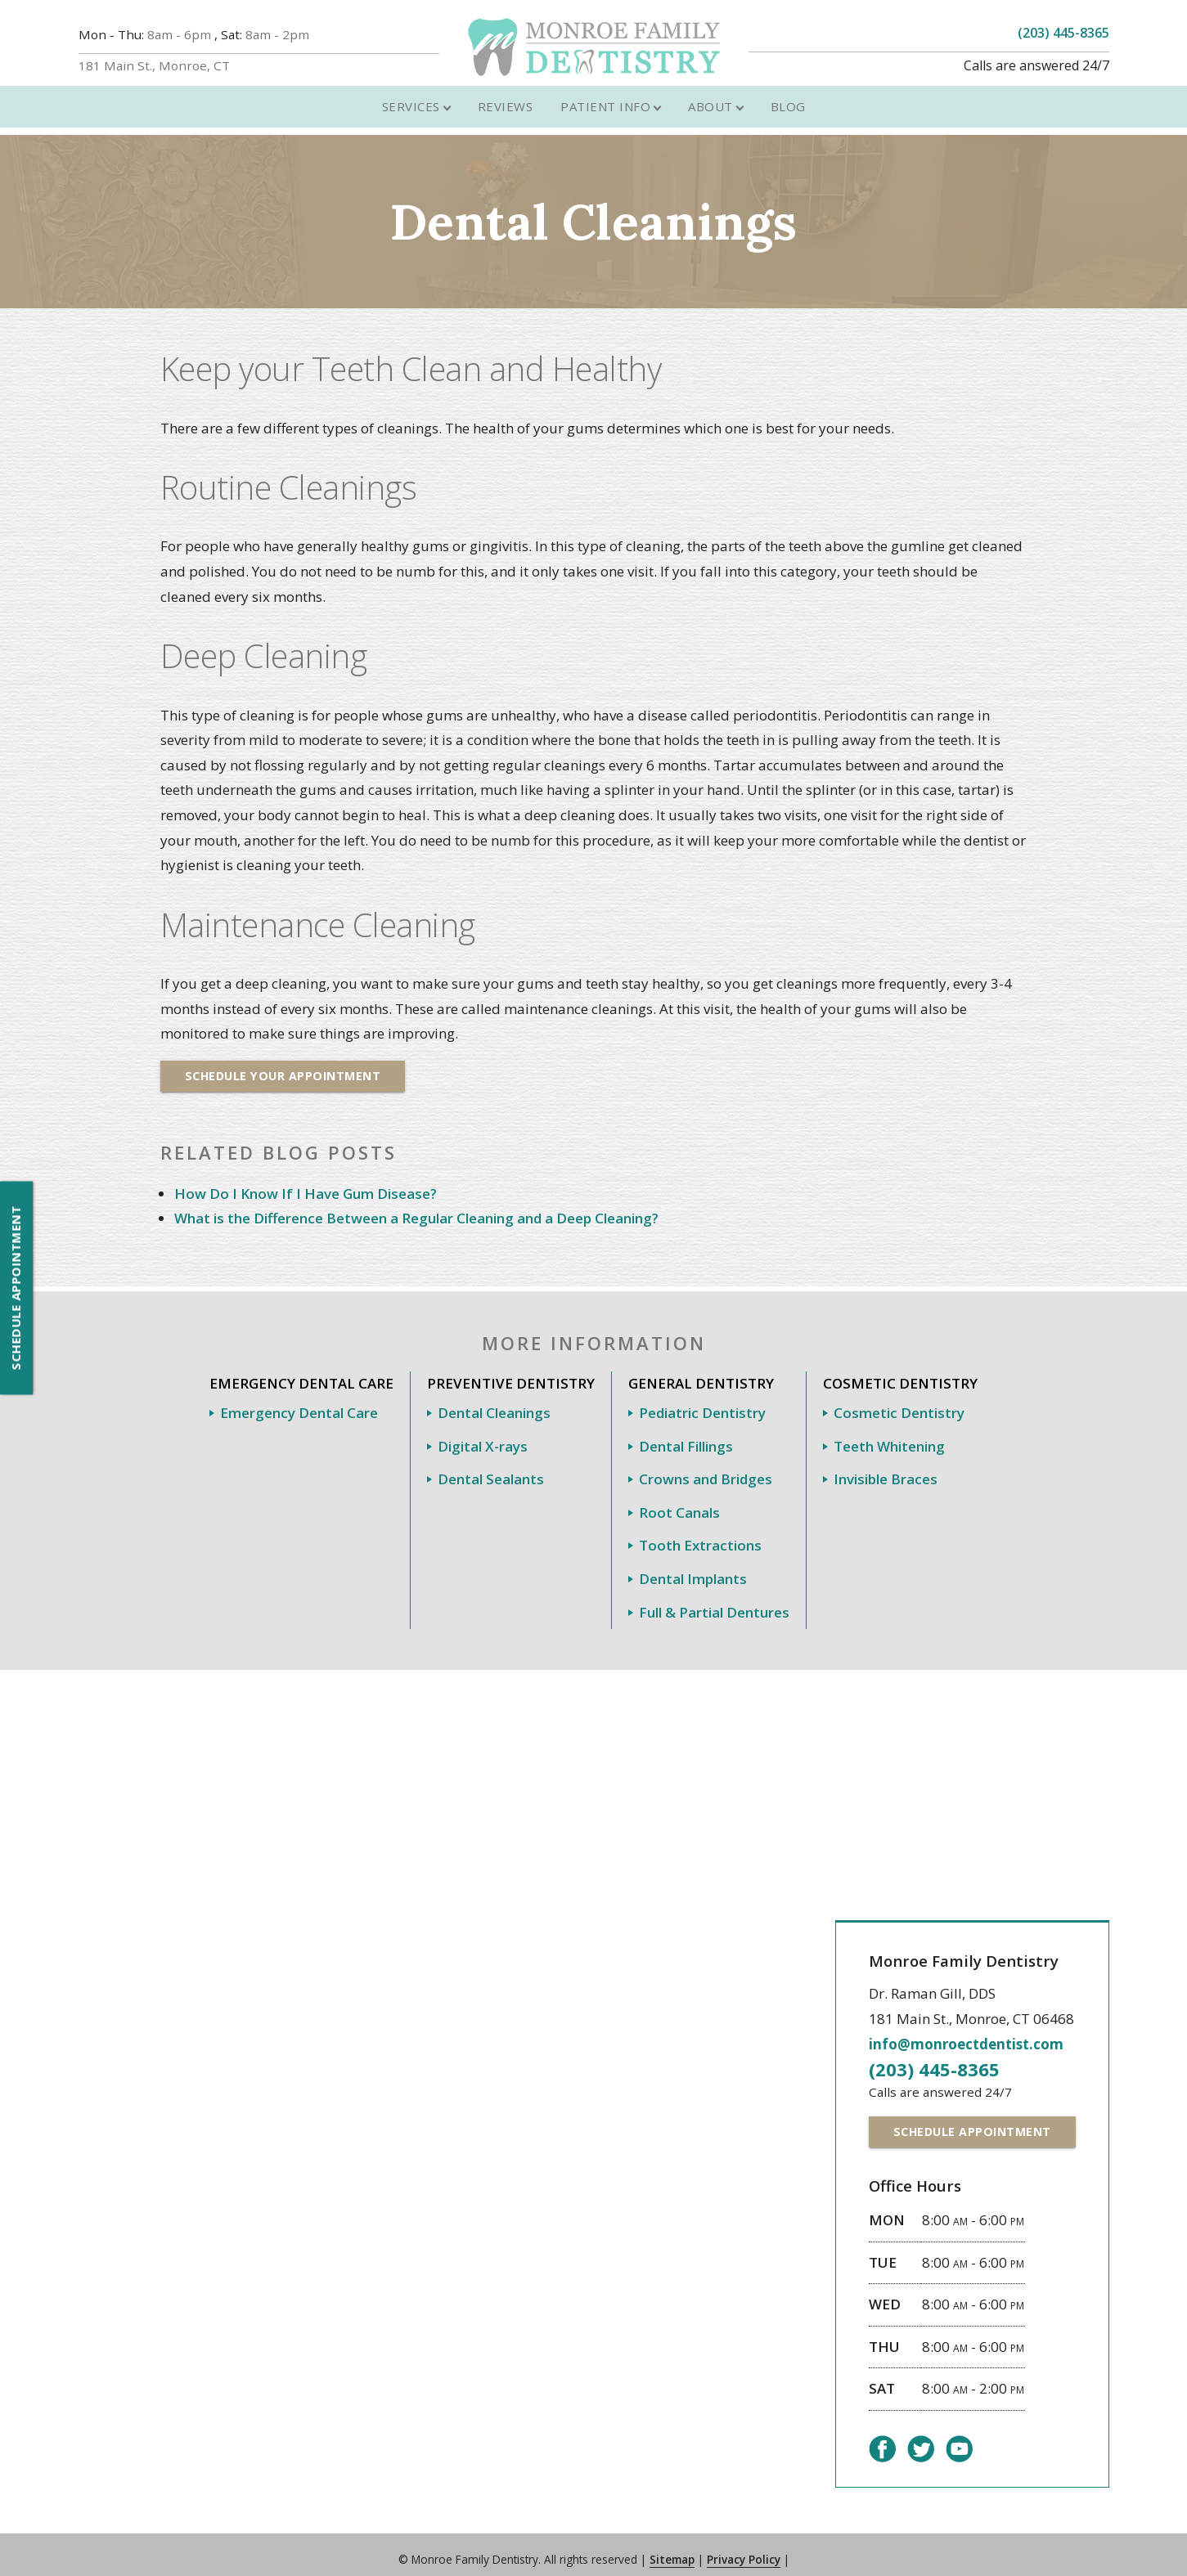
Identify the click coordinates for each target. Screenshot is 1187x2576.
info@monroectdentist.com (959, 2032)
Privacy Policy (743, 2548)
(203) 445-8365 (1063, 33)
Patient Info (605, 94)
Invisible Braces (885, 1467)
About (710, 94)
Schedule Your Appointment (287, 1064)
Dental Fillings (686, 1434)
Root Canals (679, 1501)
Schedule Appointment (15, 1288)
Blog (788, 94)
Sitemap (672, 2548)
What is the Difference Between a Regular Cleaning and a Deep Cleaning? (416, 1207)
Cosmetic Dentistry (899, 1401)
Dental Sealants (491, 1467)
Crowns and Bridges (705, 1467)
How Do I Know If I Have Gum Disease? (305, 1182)
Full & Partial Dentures (714, 1600)
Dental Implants (693, 1567)
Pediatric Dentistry (702, 1401)
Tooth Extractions (700, 1534)
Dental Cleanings (494, 1401)
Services (411, 94)
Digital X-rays (483, 1434)
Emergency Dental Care (299, 1401)
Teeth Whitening (889, 1434)
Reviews (505, 94)
